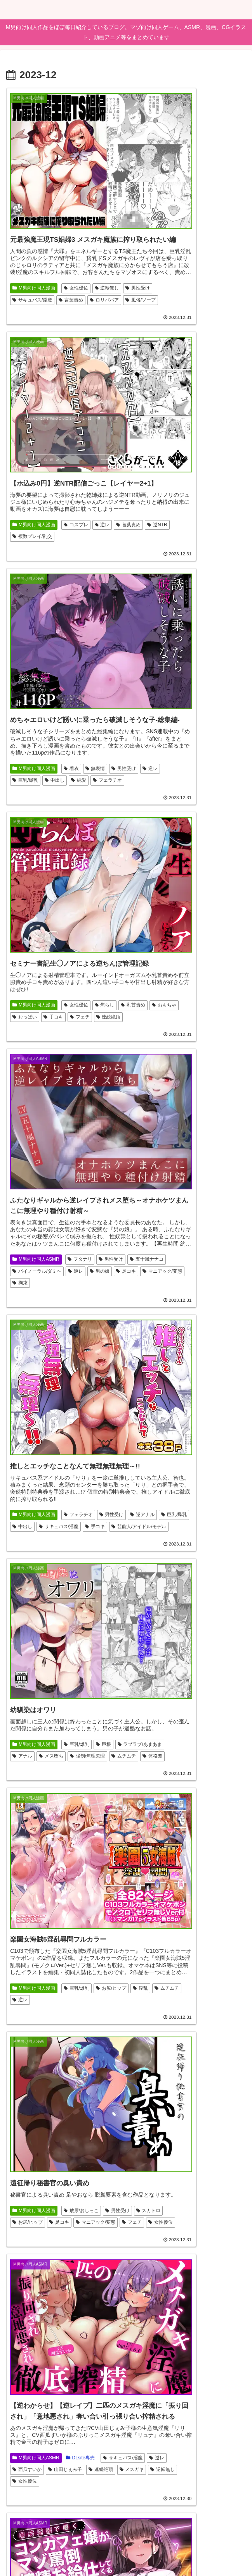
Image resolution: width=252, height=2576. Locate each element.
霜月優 (204, 1869)
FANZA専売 (81, 2071)
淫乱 (176, 915)
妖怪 (140, 1381)
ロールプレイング (34, 2096)
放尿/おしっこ (81, 1093)
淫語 (46, 1378)
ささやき (77, 2374)
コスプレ (196, 245)
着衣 (71, 461)
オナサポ (175, 1869)
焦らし (224, 461)
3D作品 (173, 1606)
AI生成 (81, 2109)
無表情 (95, 461)
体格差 (95, 921)
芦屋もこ (144, 1869)
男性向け (55, 2134)
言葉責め (24, 271)
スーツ (75, 2349)
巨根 (103, 895)
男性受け (55, 258)
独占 (51, 2361)
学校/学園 (145, 1844)
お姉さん (144, 1606)
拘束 (92, 723)
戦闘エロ (144, 2351)
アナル (73, 908)
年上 (20, 2349)
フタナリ (80, 686)
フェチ (169, 485)
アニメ (179, 2338)
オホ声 (53, 1391)
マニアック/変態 (58, 723)
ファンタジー (180, 2351)
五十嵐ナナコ (60, 698)
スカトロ (55, 1105)
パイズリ (24, 2134)
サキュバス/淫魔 (94, 258)
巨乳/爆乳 (78, 473)
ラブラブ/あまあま (34, 908)
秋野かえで (27, 1403)
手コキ (142, 485)
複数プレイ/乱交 (209, 258)
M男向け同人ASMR (35, 686)
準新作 (22, 2374)
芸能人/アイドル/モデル (159, 713)
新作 (60, 2121)
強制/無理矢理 (29, 921)
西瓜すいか (214, 1141)
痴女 (100, 2386)
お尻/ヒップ (147, 915)
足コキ (22, 723)
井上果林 (166, 1881)
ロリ (140, 1881)
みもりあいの (181, 1844)
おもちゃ (175, 473)
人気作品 (198, 2326)
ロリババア (58, 271)
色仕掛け (74, 2096)
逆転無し (24, 258)
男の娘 (99, 711)
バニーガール (29, 2121)
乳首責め (144, 473)
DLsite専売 (200, 1128)
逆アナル (175, 688)
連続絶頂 (197, 485)
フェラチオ (75, 485)
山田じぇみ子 (149, 1153)
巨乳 (46, 2084)
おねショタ (188, 1618)
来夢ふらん (208, 1856)
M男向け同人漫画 (33, 245)
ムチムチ (66, 921)
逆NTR (173, 258)
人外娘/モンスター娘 (209, 1368)
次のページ (126, 2443)
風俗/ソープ (94, 271)
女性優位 (76, 245)
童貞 (78, 2386)
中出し (22, 485)
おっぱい (206, 473)
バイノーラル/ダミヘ (36, 711)
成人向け (24, 2146)
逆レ (221, 245)
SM (18, 1620)
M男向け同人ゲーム (156, 1355)
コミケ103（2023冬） (38, 2386)
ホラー (142, 1631)
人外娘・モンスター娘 (38, 2109)
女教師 (49, 2374)
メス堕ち (102, 908)
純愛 (46, 485)
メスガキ (215, 1153)
